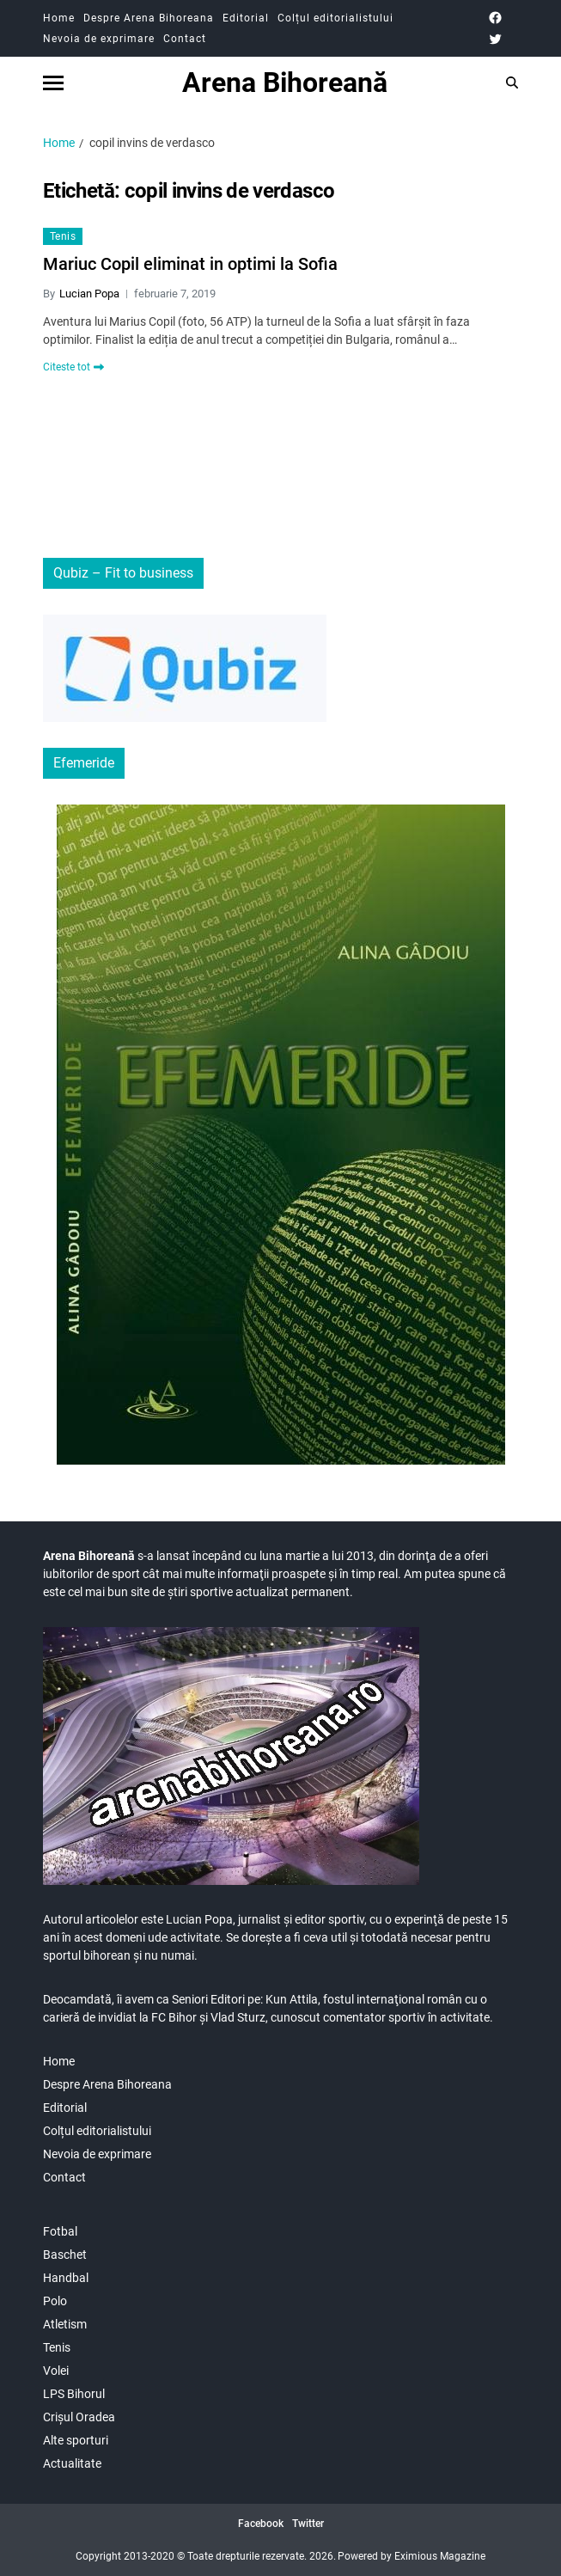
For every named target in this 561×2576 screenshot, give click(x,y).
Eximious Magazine (439, 2556)
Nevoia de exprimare (99, 39)
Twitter (308, 2524)
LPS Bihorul (74, 2394)
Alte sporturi (75, 2440)
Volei (56, 2370)
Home (59, 18)
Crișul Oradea (79, 2417)
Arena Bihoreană (284, 82)
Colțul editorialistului (335, 18)
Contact (184, 39)
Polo (55, 2301)
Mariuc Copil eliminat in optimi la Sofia (190, 264)
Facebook (261, 2524)
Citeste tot (73, 367)
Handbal (65, 2278)
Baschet (65, 2254)
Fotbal (60, 2231)
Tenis (63, 236)
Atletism (65, 2324)
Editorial (246, 18)
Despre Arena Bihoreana (148, 18)
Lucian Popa (89, 293)
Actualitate (72, 2463)
